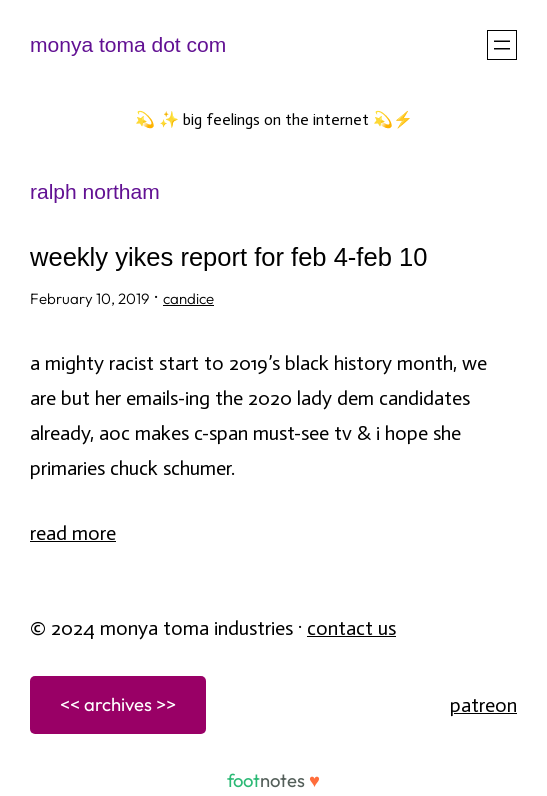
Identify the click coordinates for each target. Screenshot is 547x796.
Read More (73, 533)
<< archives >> (118, 704)
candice (188, 298)
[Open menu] (502, 45)
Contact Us (351, 628)
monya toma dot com (128, 44)
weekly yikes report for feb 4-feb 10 (228, 257)
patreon (483, 705)
